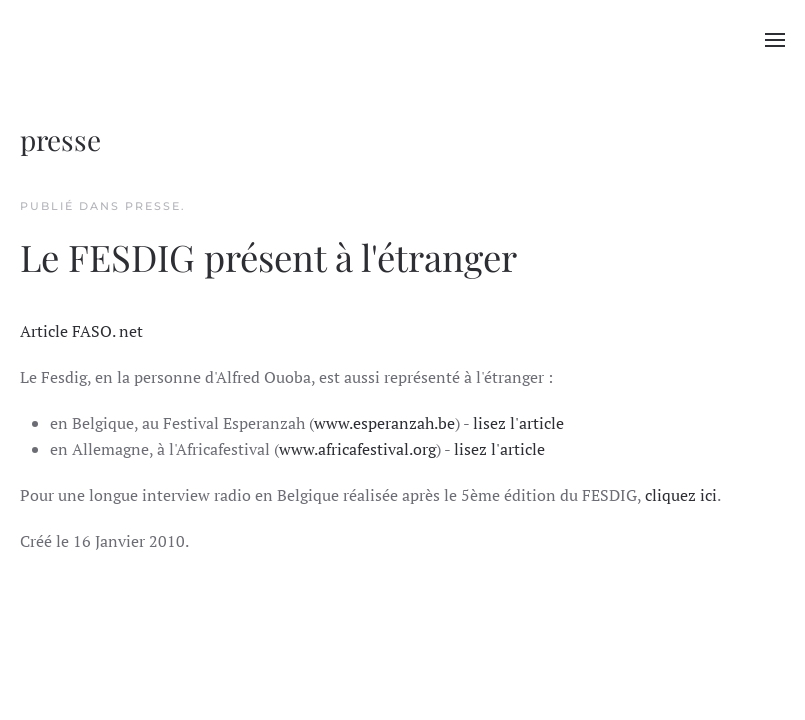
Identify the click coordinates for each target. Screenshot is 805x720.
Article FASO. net (81, 331)
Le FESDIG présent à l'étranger (268, 256)
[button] (775, 40)
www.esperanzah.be (384, 423)
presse (153, 206)
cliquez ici (681, 495)
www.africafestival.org (357, 449)
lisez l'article (518, 423)
